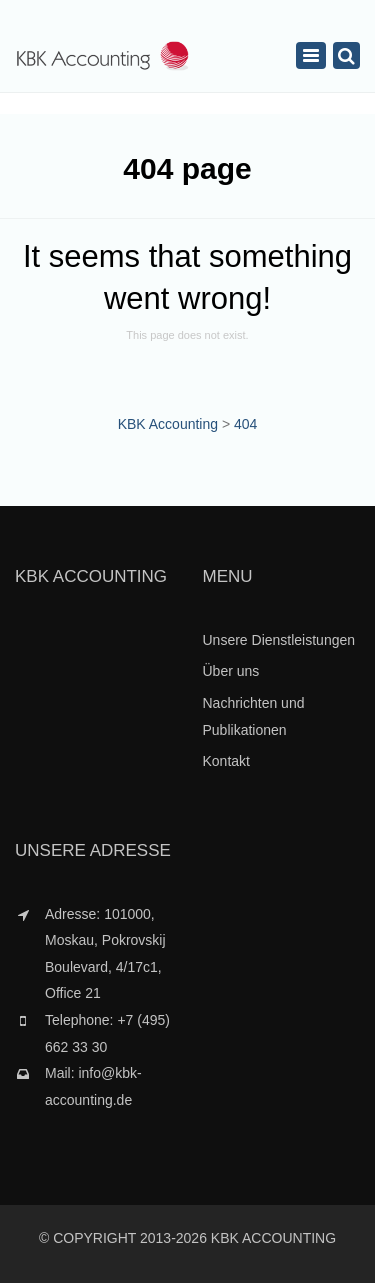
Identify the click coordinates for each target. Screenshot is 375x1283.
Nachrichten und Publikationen (254, 716)
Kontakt (226, 761)
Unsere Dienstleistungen (279, 640)
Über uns (231, 671)
